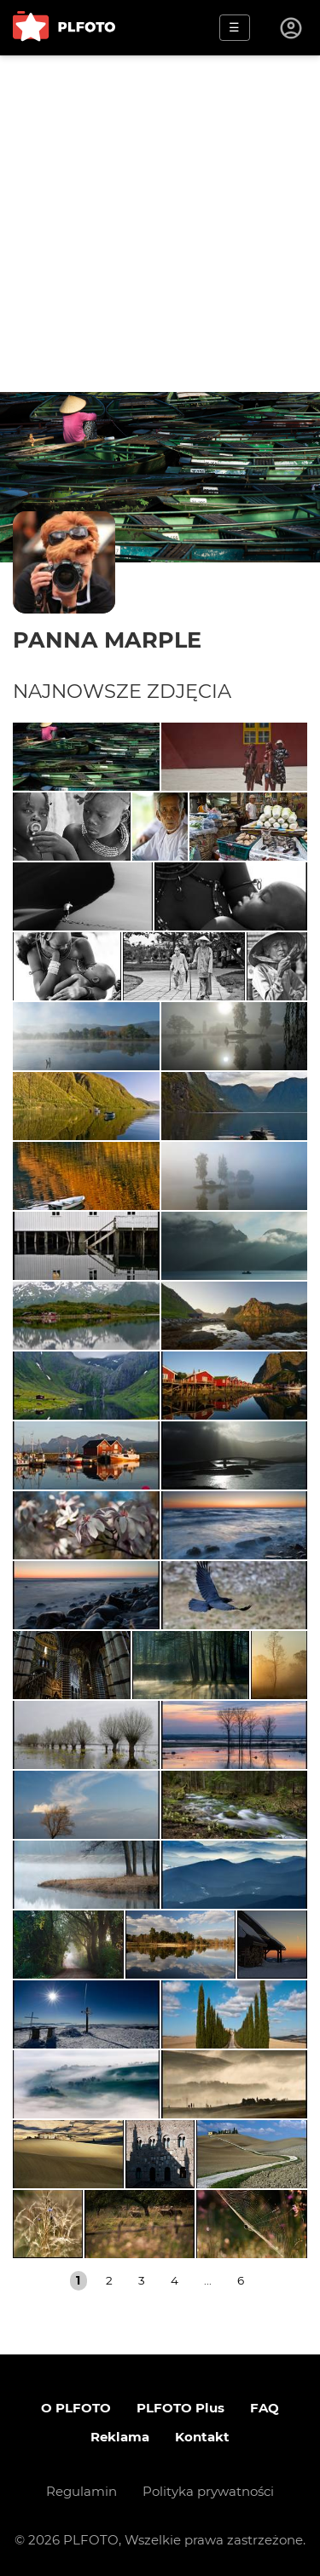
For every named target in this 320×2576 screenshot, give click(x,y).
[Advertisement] (160, 223)
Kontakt (202, 2437)
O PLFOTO (76, 2408)
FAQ (264, 2408)
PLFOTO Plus (180, 2408)
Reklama (119, 2437)
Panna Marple (107, 639)
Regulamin (81, 2491)
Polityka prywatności (208, 2491)
